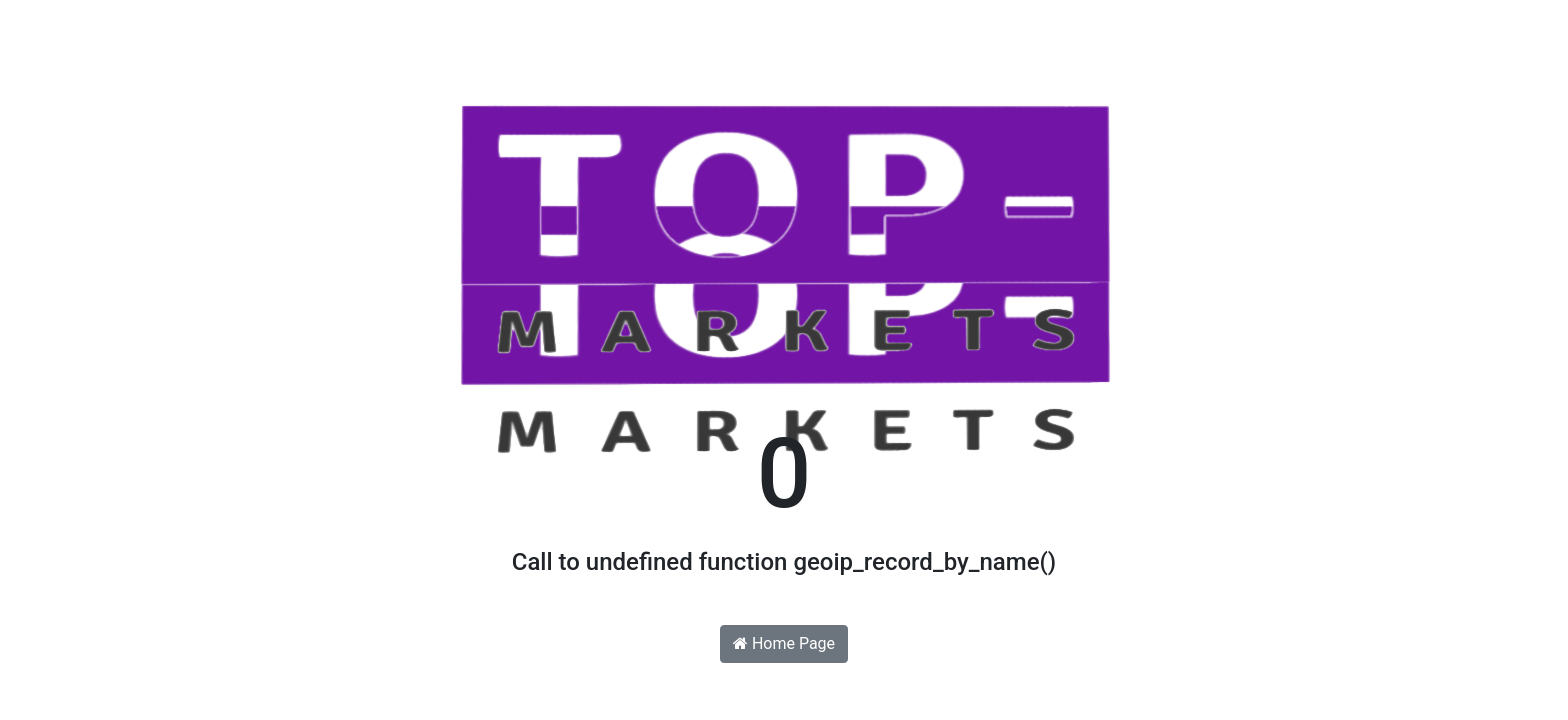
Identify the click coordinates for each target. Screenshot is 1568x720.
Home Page (784, 643)
